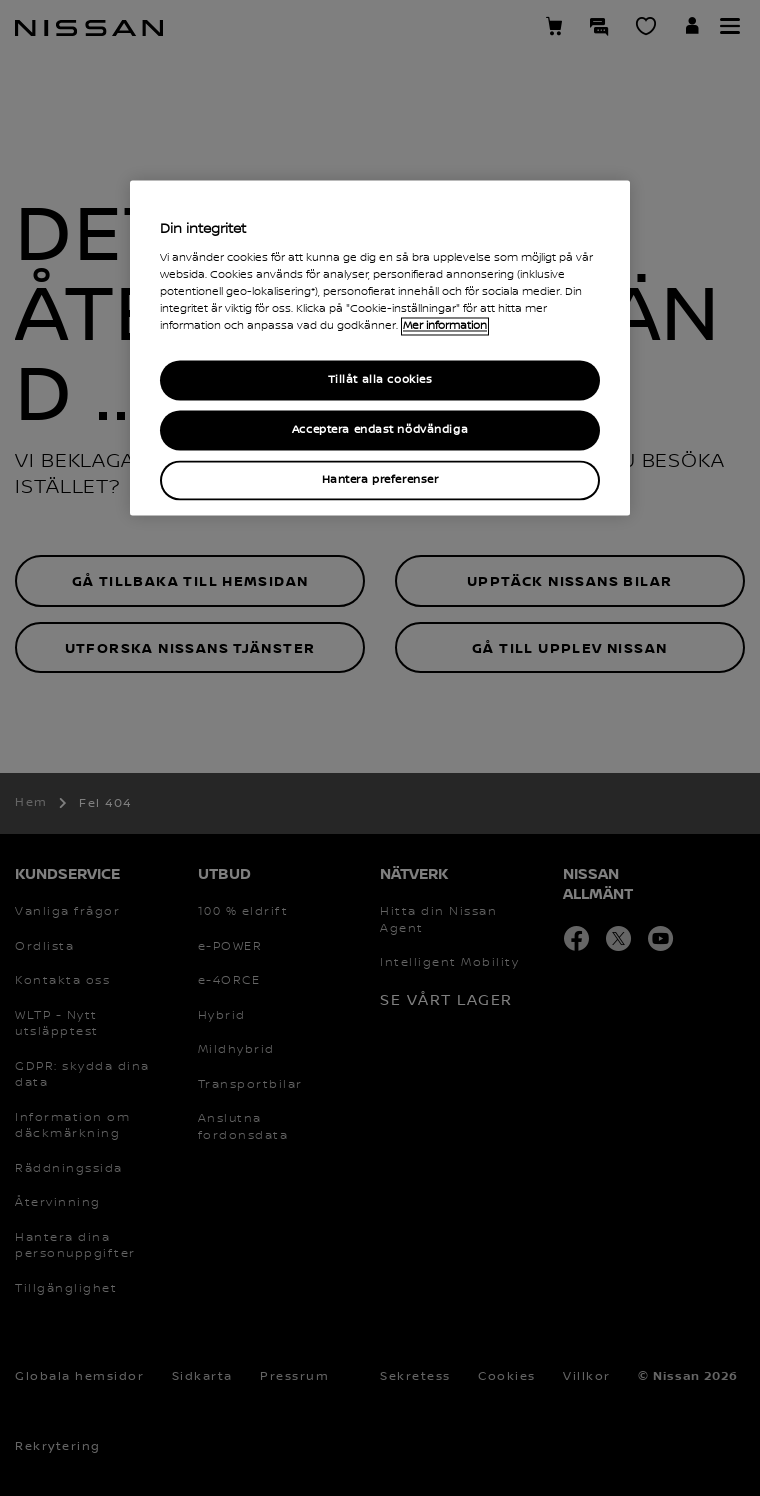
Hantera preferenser (380, 480)
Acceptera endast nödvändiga (380, 430)
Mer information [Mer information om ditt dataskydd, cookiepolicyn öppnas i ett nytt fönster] (445, 327)
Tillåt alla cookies (380, 380)
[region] (380, 348)
